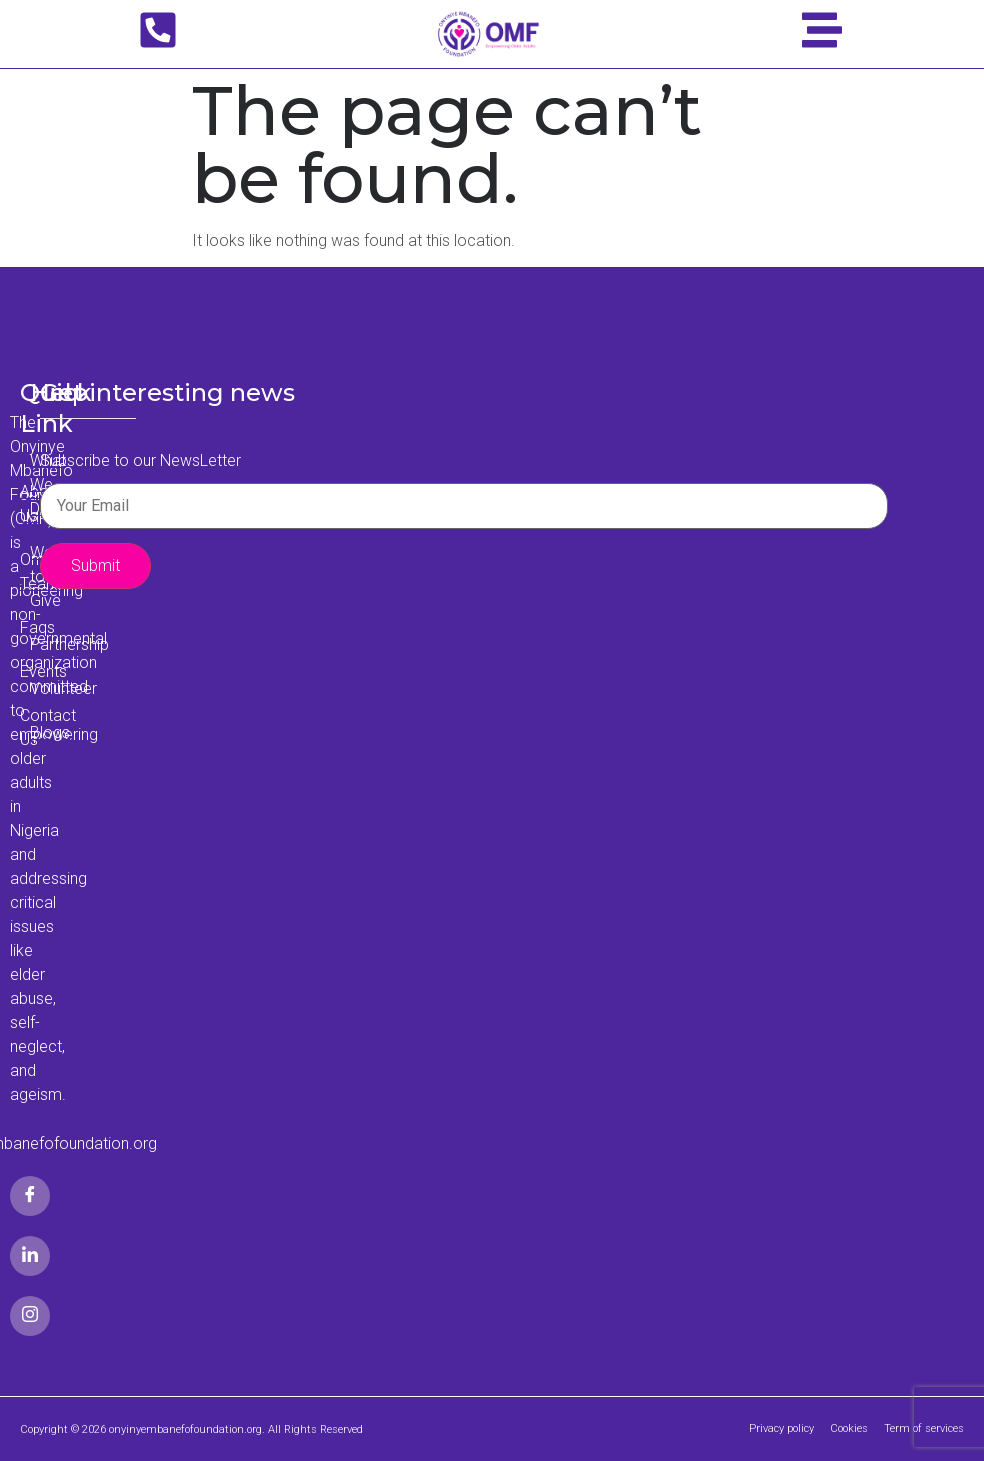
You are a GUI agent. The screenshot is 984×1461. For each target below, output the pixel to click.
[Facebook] (30, 1196)
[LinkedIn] (30, 1256)
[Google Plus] (30, 1316)
